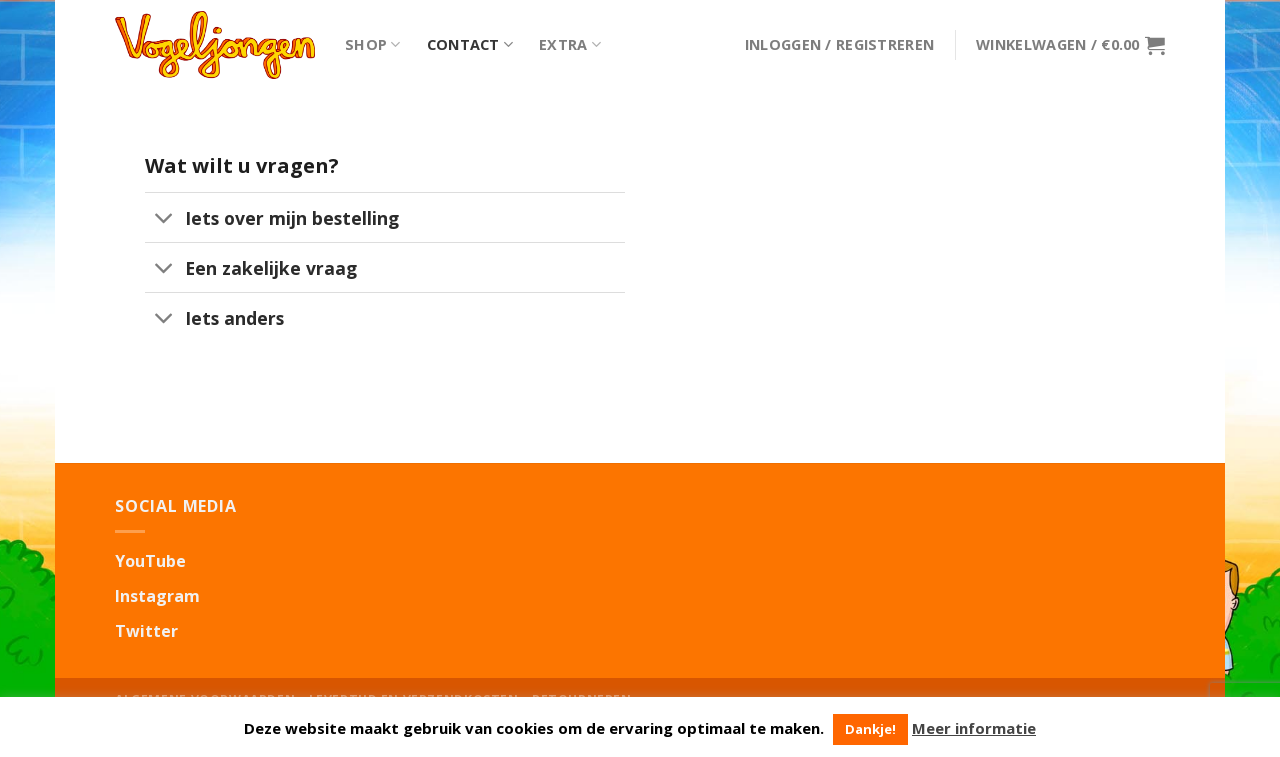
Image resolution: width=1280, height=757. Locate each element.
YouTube (150, 561)
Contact (470, 45)
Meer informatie (974, 728)
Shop (373, 45)
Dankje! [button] (870, 729)
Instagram (157, 596)
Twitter (146, 631)
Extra (570, 45)
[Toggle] (164, 219)
